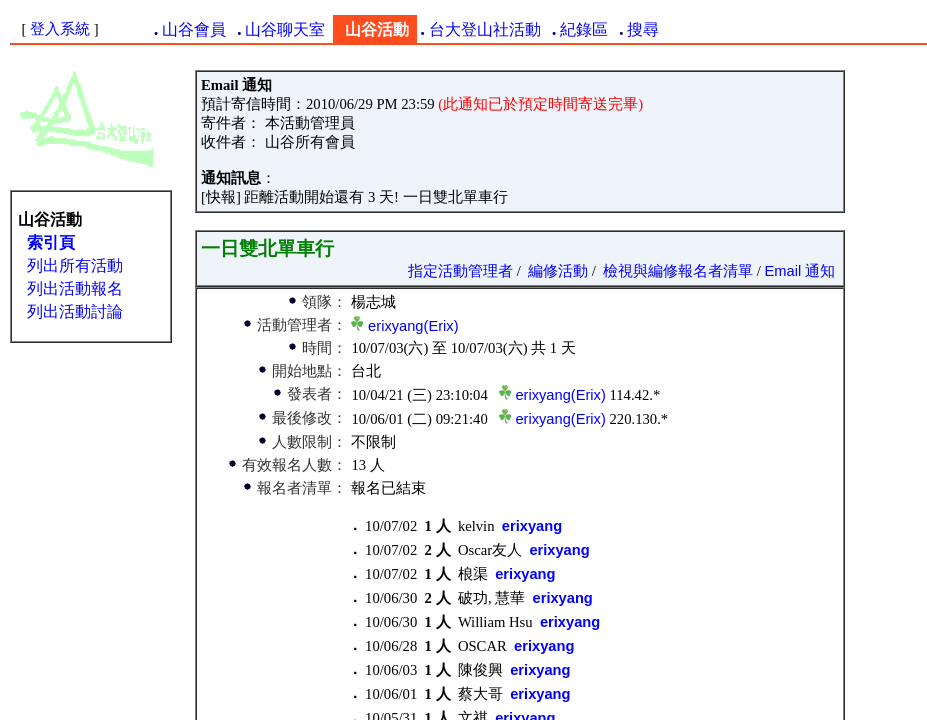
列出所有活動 (75, 265)
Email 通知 (800, 271)
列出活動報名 (75, 288)
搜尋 (643, 29)
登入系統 (60, 29)
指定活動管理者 (460, 271)
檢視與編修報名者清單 (678, 271)
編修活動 (558, 271)
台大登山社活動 (485, 29)
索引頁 (51, 242)
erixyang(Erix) (413, 326)
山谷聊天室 (285, 29)
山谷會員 (194, 29)
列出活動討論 (75, 311)
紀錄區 (584, 29)
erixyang (532, 526)
